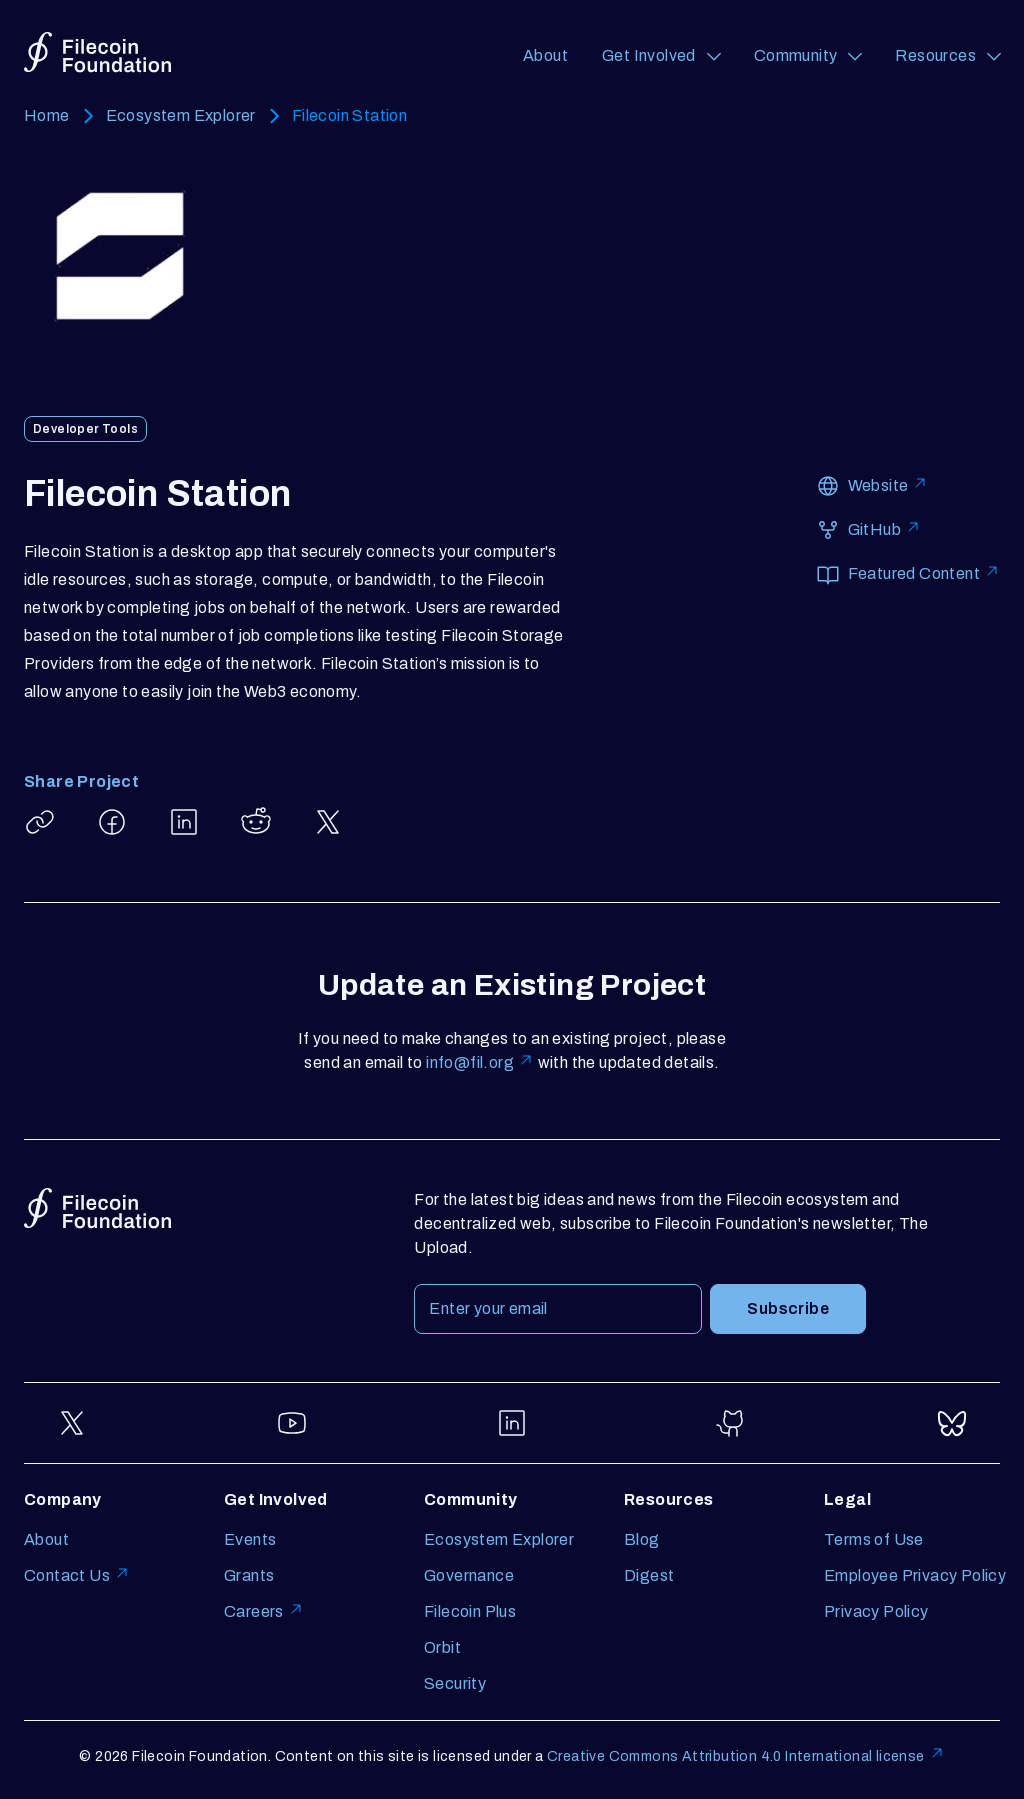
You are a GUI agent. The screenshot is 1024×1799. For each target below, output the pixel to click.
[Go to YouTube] (292, 1423)
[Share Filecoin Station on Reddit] (256, 822)
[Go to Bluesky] (952, 1423)
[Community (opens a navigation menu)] (808, 56)
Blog (642, 1539)
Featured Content (924, 572)
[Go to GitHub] (732, 1423)
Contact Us (77, 1575)
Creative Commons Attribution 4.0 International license (746, 1756)
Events (250, 1539)
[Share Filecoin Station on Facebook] (112, 822)
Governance (469, 1575)
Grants (249, 1575)
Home (47, 115)
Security (455, 1683)
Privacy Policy (876, 1611)
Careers (264, 1611)
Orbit (442, 1647)
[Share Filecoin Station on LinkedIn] (184, 822)
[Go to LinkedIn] (512, 1423)
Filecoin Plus (470, 1611)
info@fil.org (480, 1062)
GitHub (884, 528)
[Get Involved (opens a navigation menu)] (661, 56)
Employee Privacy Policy (915, 1575)
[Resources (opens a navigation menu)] (947, 56)
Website (888, 484)
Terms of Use (874, 1539)
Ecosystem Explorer (181, 115)
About (545, 55)
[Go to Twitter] (72, 1423)
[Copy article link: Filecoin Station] (40, 822)
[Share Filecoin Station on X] (328, 822)
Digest (649, 1575)
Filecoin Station (349, 115)
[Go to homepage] (97, 52)
